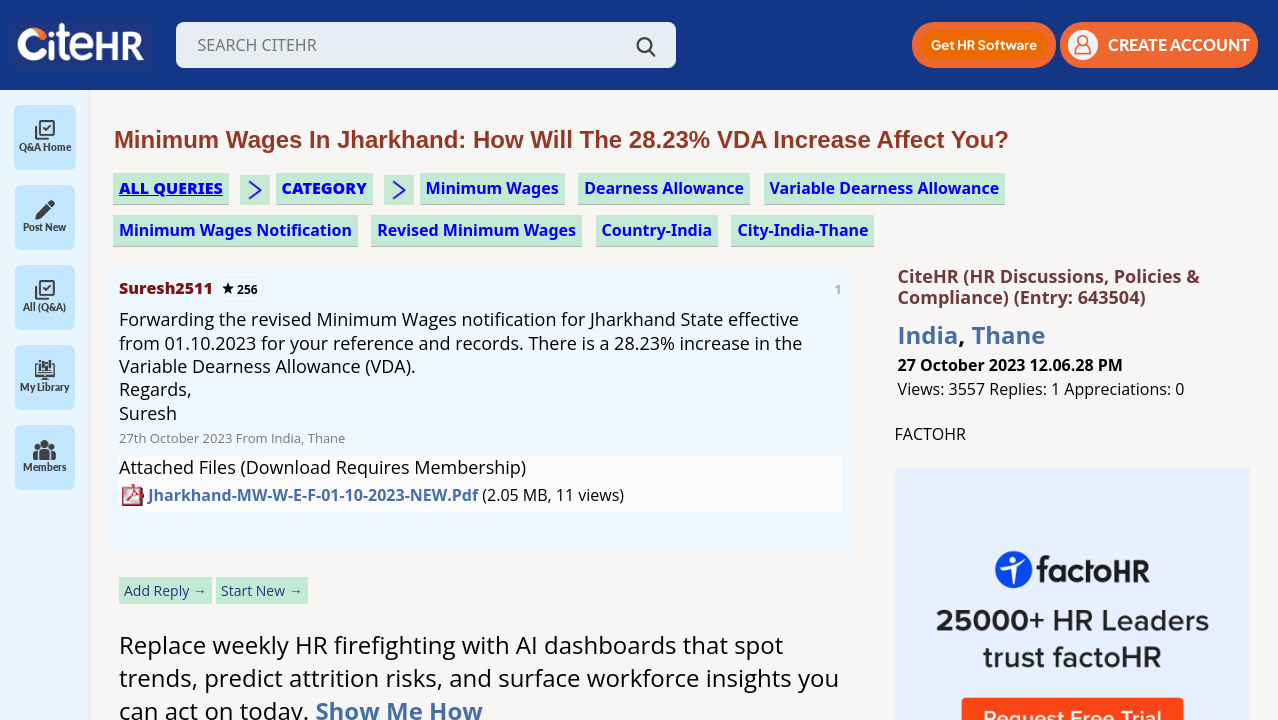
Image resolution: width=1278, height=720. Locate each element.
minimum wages (492, 188)
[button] (984, 45)
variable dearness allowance (885, 188)
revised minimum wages (476, 230)
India (928, 334)
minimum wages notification (235, 230)
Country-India (657, 230)
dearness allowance (664, 188)
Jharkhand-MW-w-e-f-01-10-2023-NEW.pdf (313, 495)
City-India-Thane (802, 230)
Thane (1008, 334)
